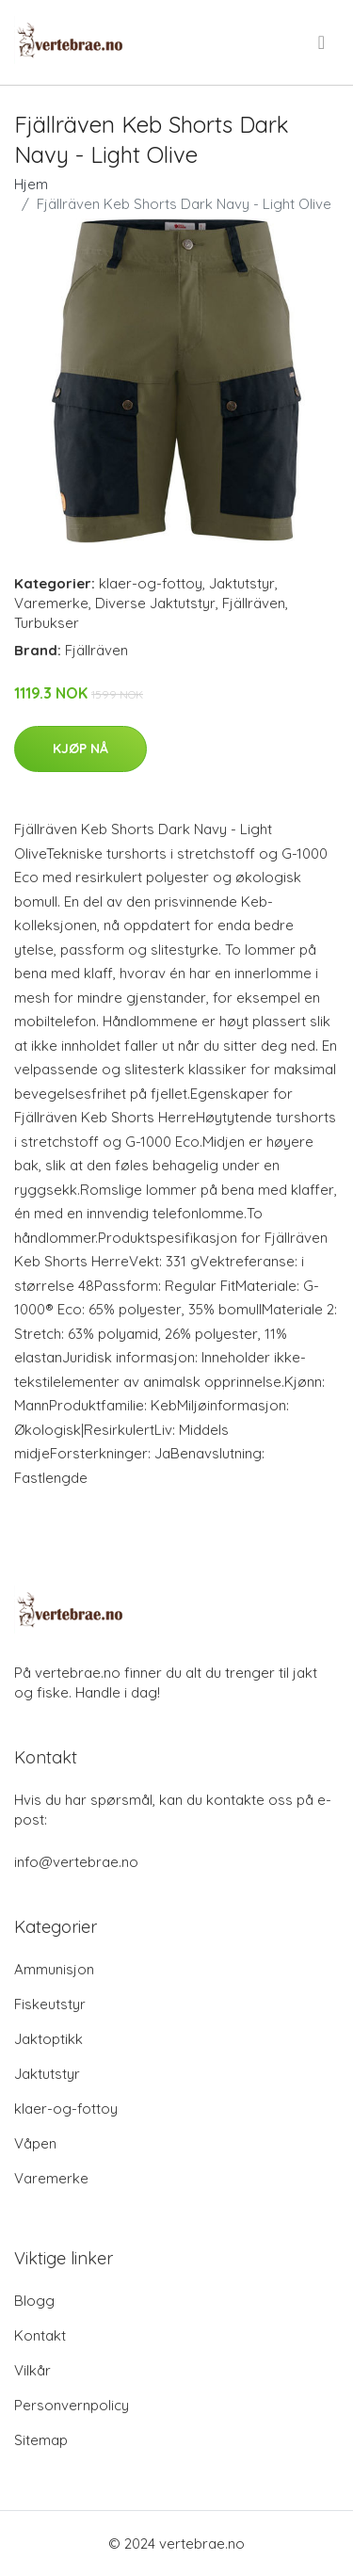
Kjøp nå (80, 748)
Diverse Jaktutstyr (155, 603)
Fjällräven (253, 603)
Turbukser (46, 623)
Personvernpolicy (71, 2405)
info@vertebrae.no (76, 1862)
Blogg (34, 2301)
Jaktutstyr (242, 583)
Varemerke (51, 603)
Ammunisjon (54, 1969)
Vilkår (32, 2370)
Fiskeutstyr (50, 2004)
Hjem (31, 184)
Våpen (35, 2143)
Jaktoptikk (48, 2039)
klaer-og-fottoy (150, 583)
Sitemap (41, 2440)
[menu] (323, 42)
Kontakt (40, 2335)
